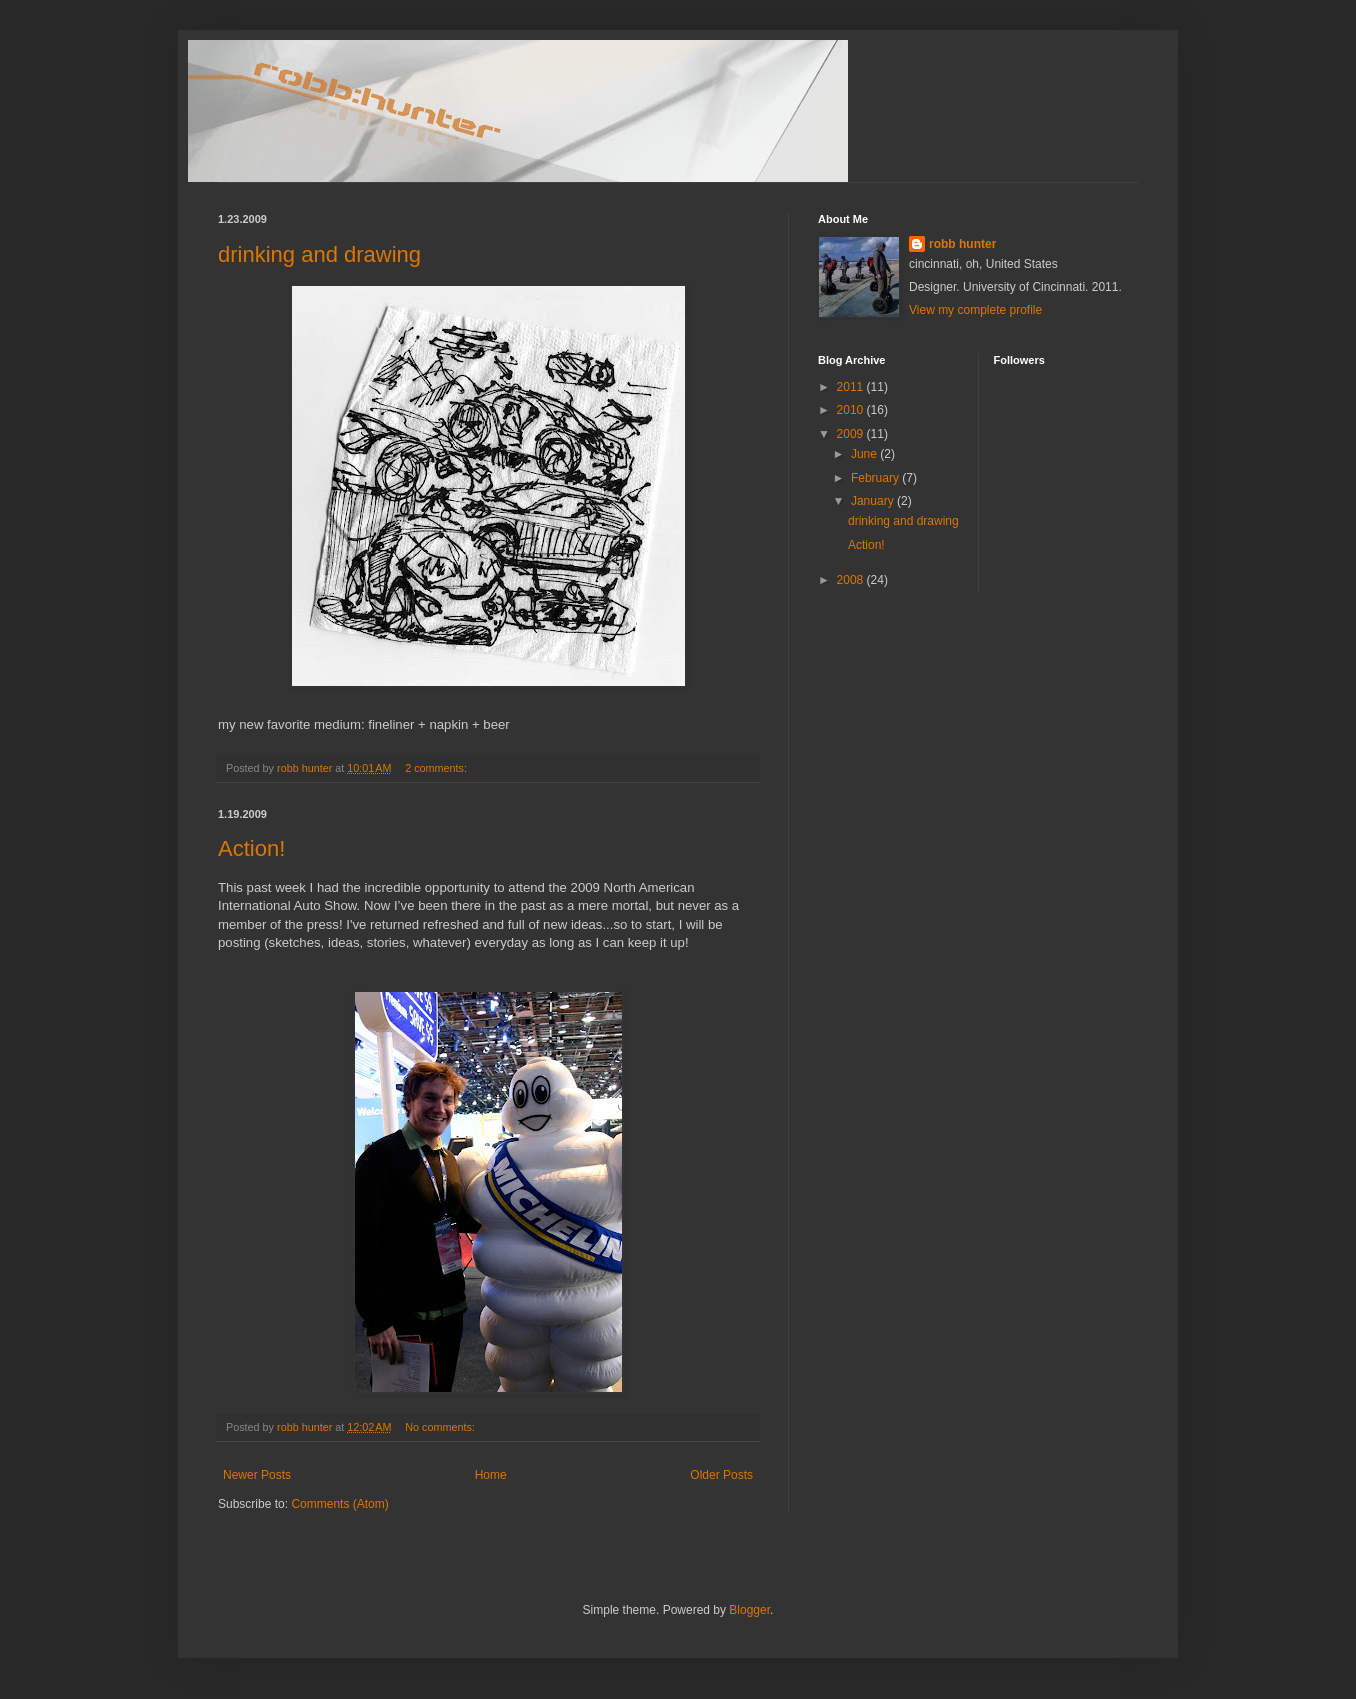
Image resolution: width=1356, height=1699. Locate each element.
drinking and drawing (319, 254)
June (865, 454)
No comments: (441, 1427)
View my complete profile (975, 310)
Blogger (749, 1610)
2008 (852, 580)
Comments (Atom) (339, 1504)
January (874, 501)
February (876, 478)
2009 (852, 434)
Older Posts (721, 1475)
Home (491, 1475)
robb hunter (962, 244)
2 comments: (437, 768)
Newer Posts (257, 1475)
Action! (251, 848)
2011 (852, 387)
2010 (852, 410)
